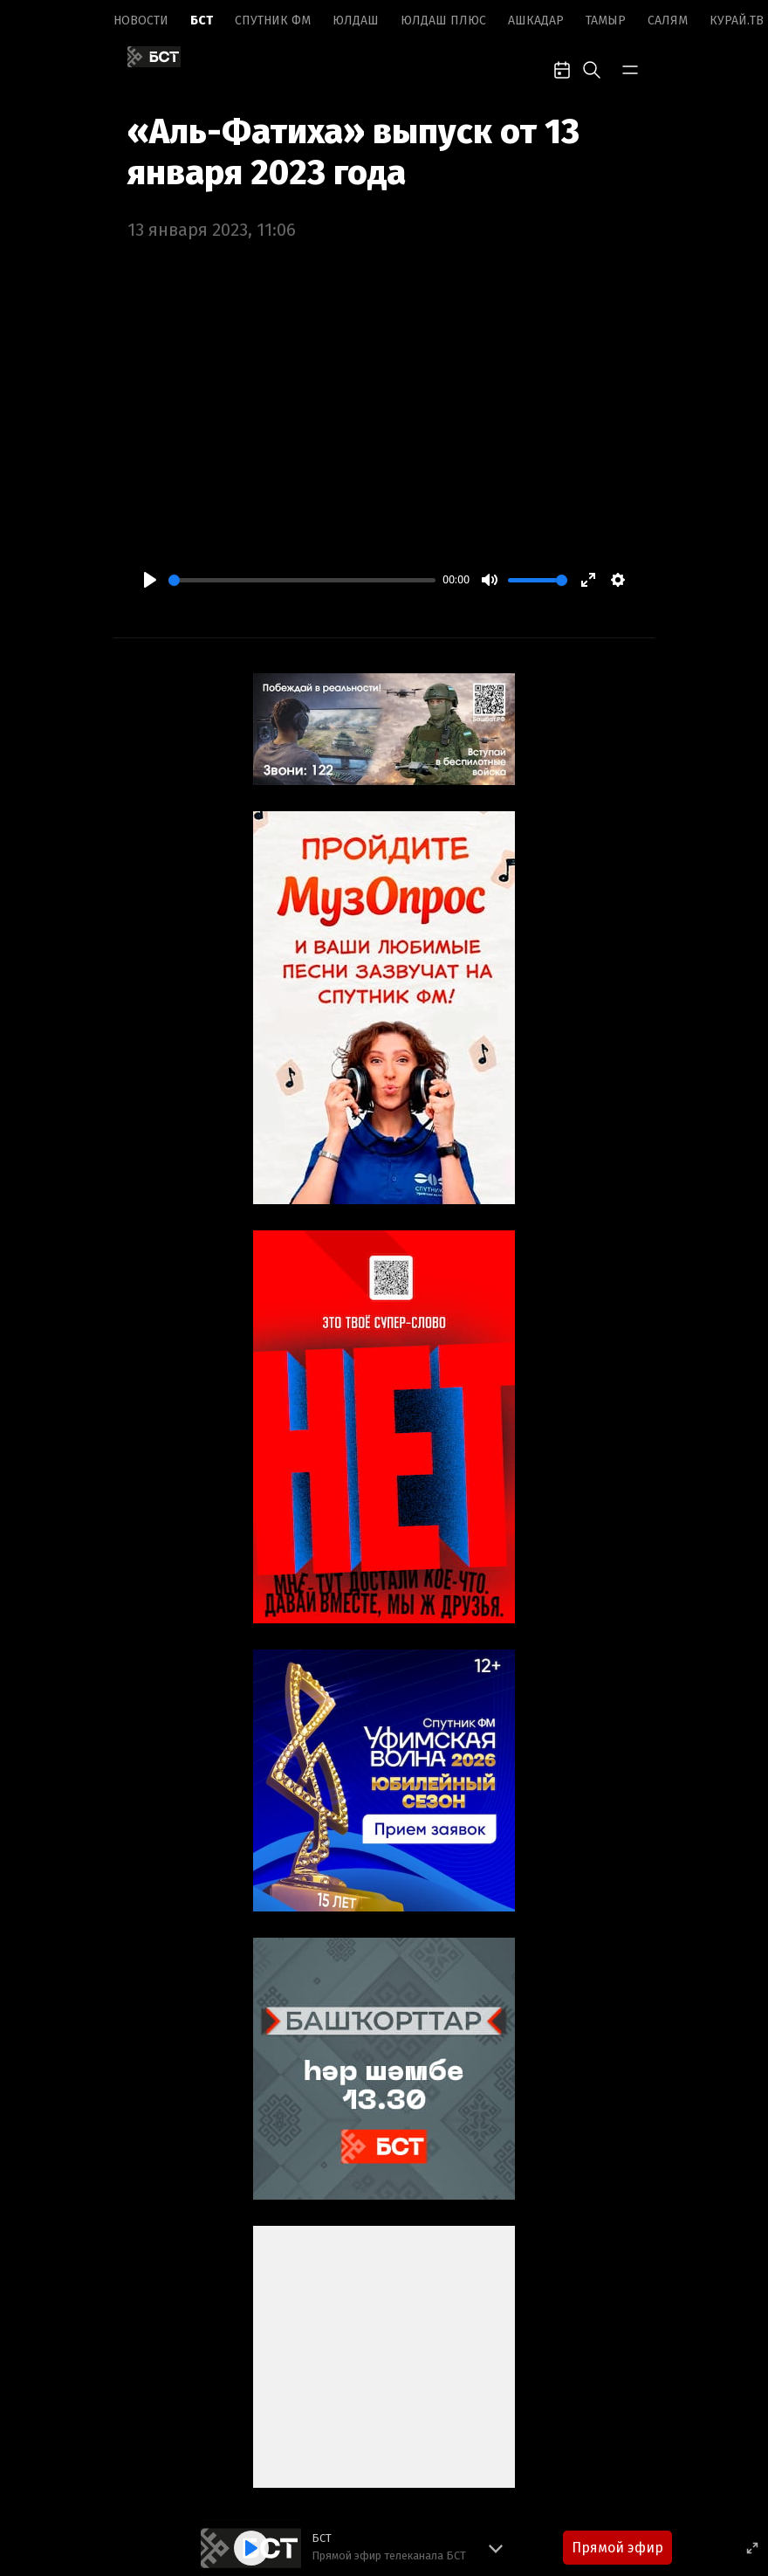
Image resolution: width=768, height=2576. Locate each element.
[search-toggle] (592, 68)
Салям (668, 20)
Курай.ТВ (737, 20)
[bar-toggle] (630, 68)
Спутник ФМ (273, 20)
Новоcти (140, 20)
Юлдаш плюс (443, 20)
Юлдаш (356, 20)
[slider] (301, 580)
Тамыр (606, 20)
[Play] (150, 580)
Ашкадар (536, 20)
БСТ (201, 20)
